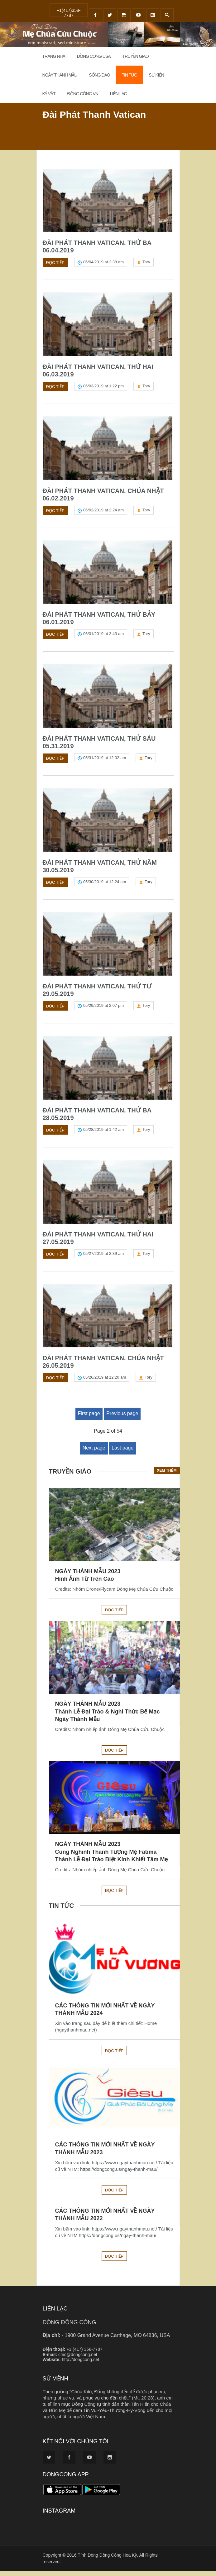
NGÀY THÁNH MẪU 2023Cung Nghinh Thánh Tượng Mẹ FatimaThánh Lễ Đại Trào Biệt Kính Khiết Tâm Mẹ (111, 1856)
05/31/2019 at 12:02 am (104, 760)
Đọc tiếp (55, 263)
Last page (122, 1452)
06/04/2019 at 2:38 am (103, 262)
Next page (94, 1452)
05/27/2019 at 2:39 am (103, 1257)
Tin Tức (129, 74)
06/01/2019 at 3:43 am (103, 635)
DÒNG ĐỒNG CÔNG (69, 2327)
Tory (146, 262)
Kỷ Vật (48, 93)
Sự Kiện (156, 74)
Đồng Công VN (82, 93)
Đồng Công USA (94, 56)
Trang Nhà (53, 56)
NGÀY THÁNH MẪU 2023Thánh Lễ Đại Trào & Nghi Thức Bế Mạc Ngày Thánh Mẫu (107, 1716)
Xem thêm (166, 1475)
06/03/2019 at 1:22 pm (103, 387)
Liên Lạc (118, 93)
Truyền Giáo (135, 56)
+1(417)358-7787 (69, 12)
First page (89, 1418)
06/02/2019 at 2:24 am (103, 511)
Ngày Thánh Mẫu (59, 74)
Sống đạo (99, 74)
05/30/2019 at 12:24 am (104, 884)
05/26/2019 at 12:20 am (104, 1382)
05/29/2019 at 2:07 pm (103, 1009)
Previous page (122, 1418)
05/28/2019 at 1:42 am (103, 1133)
